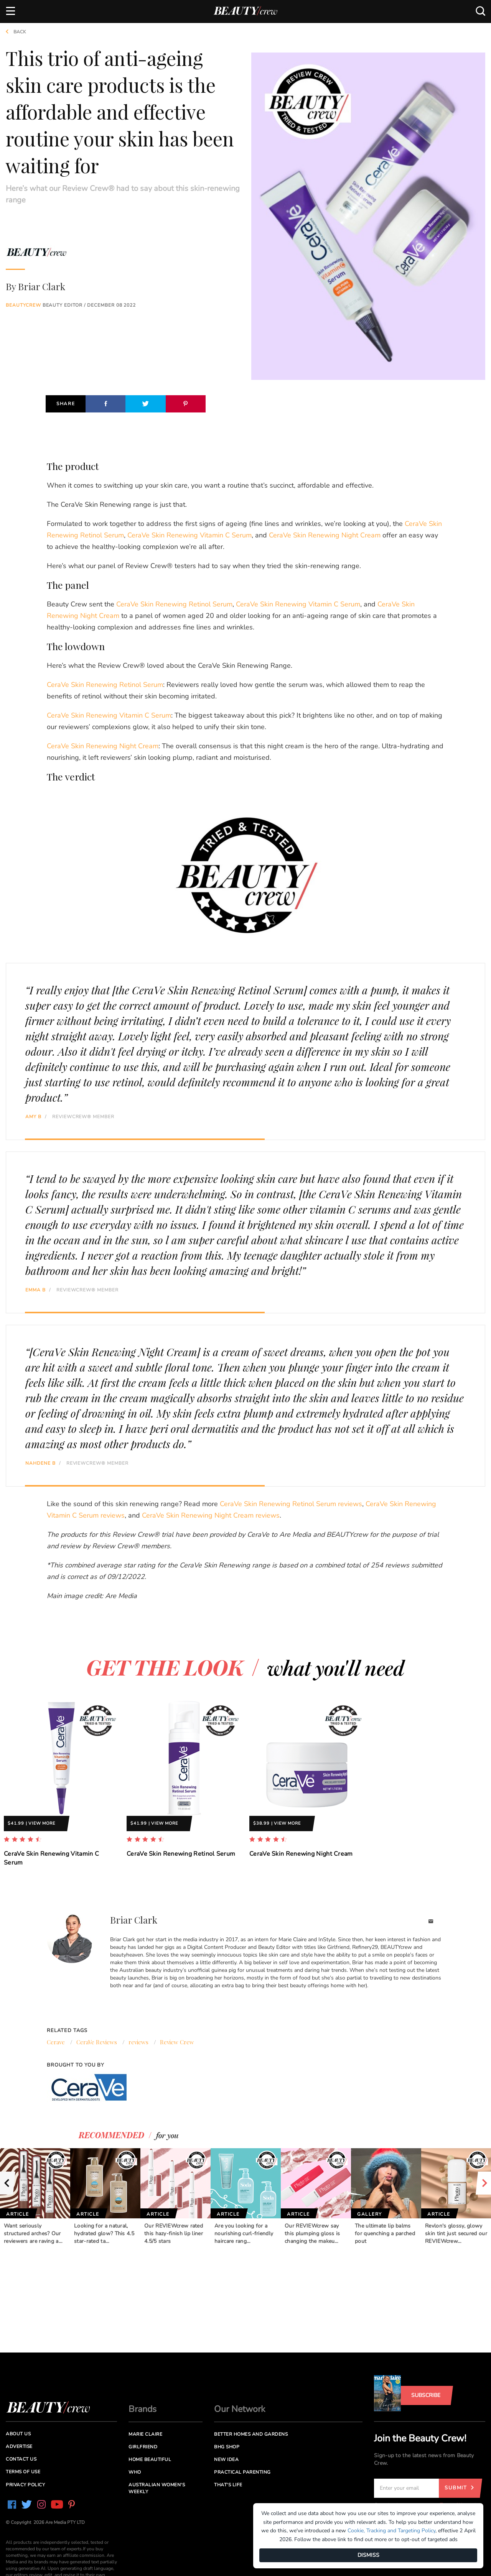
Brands (143, 2409)
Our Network (239, 2409)
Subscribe (425, 2395)
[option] (61, 1790)
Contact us (21, 2459)
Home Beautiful (150, 2459)
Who (135, 2472)
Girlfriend (143, 2447)
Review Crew (177, 2042)
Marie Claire (145, 2434)
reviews (138, 2042)
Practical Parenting (242, 2472)
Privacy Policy (25, 2485)
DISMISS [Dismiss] (368, 2555)
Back (13, 32)
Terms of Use (23, 2472)
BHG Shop (226, 2447)
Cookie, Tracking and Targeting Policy (391, 2530)
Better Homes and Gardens (251, 2434)
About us (18, 2434)
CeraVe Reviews (96, 2042)
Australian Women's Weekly (157, 2488)
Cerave (56, 2042)
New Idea (226, 2459)
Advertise (19, 2446)
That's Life (228, 2485)
